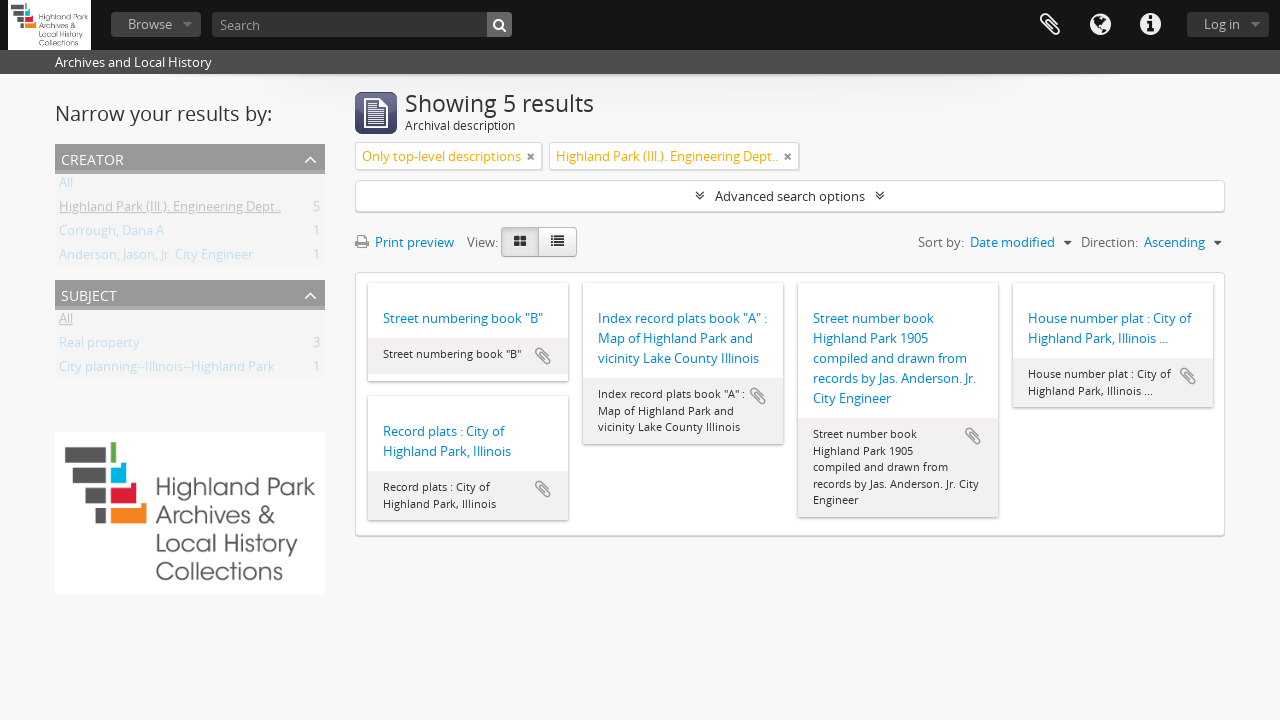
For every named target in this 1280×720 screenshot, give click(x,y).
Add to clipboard (543, 356)
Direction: (1109, 242)
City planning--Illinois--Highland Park (167, 370)
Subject (89, 293)
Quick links (1150, 25)
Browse (150, 24)
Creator (92, 157)
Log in (1222, 24)
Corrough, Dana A (111, 234)
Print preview (404, 242)
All (66, 186)
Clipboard (1050, 25)
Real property (99, 346)
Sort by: (941, 242)
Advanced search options (790, 196)
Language (1100, 25)
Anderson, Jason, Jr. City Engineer (156, 258)
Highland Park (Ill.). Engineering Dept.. (170, 210)
